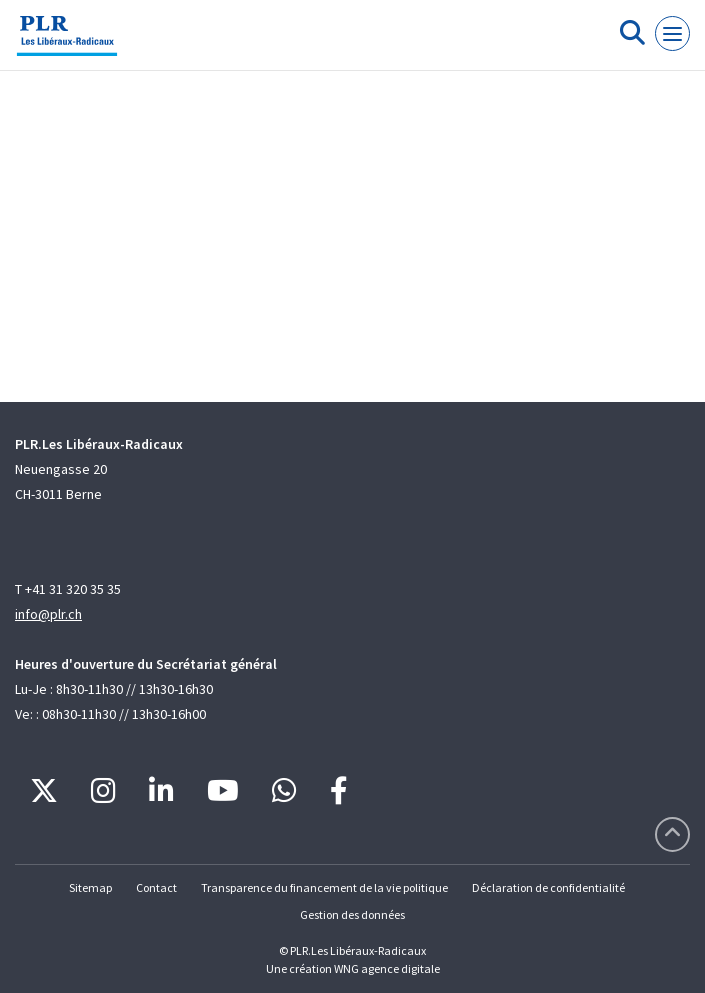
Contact (156, 887)
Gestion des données (352, 914)
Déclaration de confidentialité (548, 887)
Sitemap (90, 887)
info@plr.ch (48, 614)
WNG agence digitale (387, 968)
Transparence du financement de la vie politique (324, 887)
